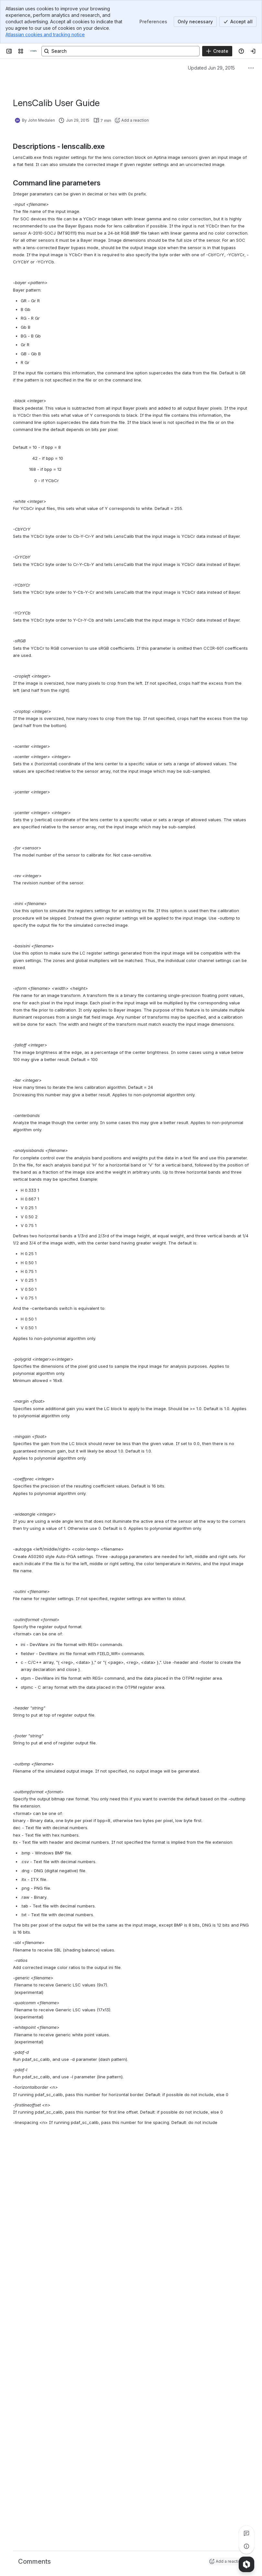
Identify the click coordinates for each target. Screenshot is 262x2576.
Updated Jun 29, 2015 (211, 68)
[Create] (217, 51)
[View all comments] (246, 2533)
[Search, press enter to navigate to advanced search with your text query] (120, 51)
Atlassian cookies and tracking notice (45, 34)
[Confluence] (33, 51)
